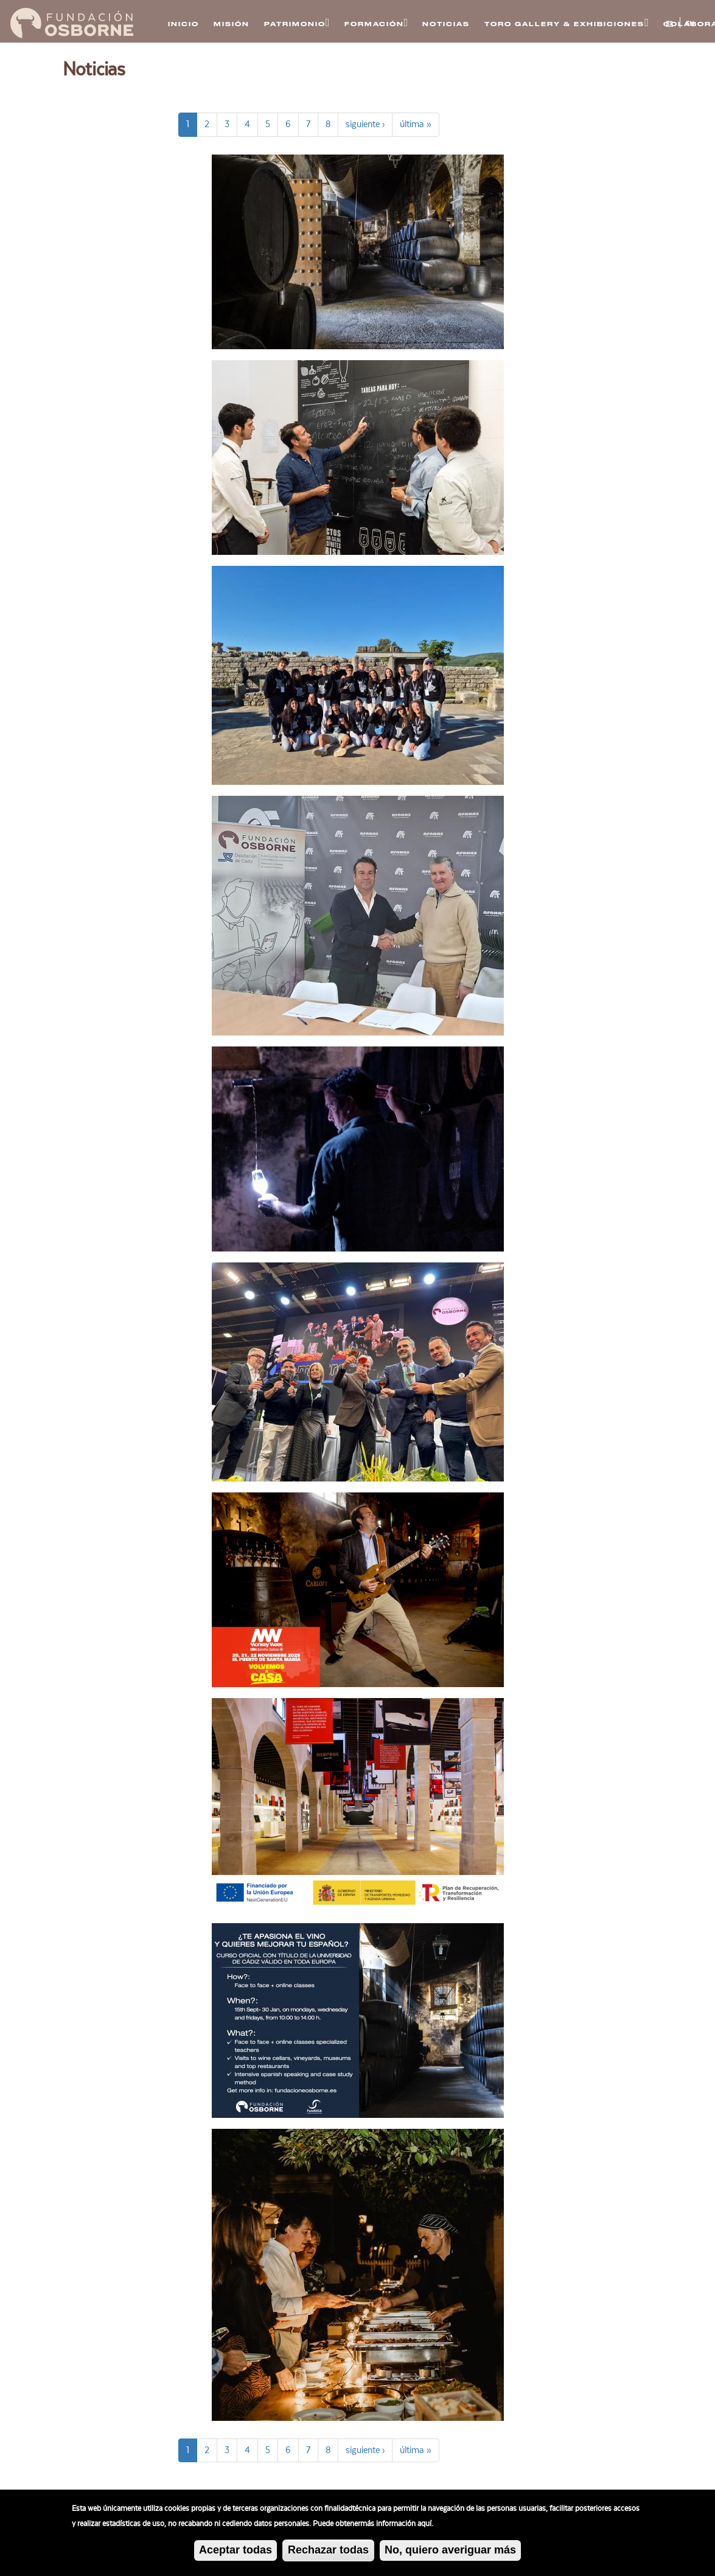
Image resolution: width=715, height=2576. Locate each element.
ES (669, 23)
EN (690, 23)
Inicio (183, 24)
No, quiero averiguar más (450, 2552)
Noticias (446, 24)
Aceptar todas (235, 2552)
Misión (231, 24)
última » (415, 124)
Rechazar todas (328, 2552)
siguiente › (365, 124)
